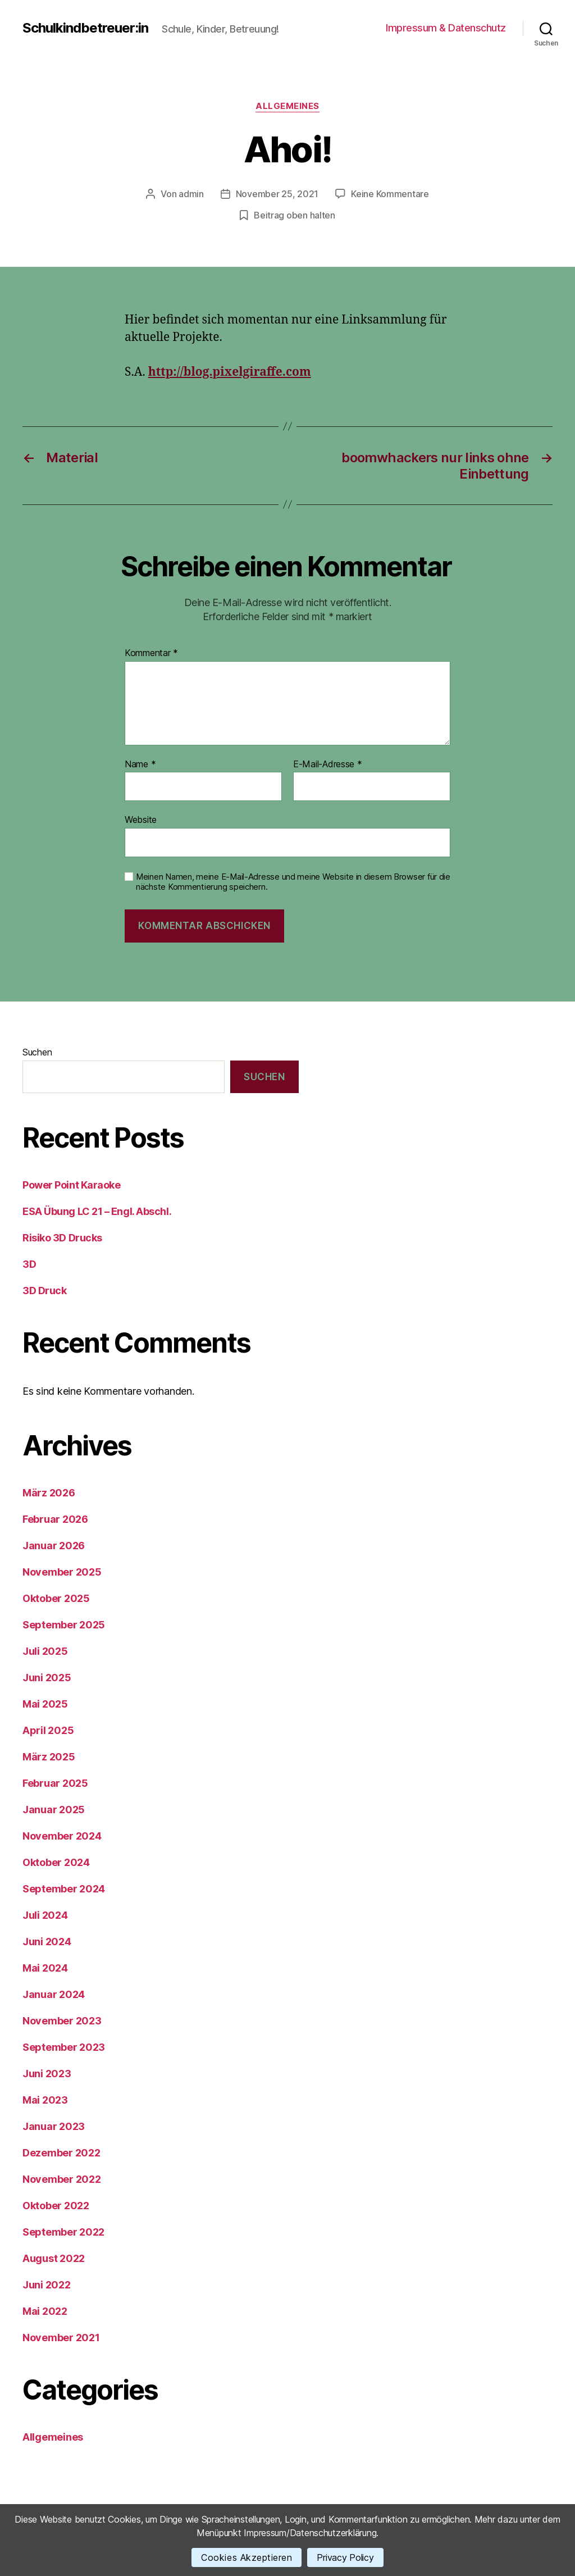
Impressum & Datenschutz (446, 28)
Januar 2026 (53, 1545)
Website (141, 819)
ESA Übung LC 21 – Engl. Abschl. (96, 1211)
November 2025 (62, 1572)
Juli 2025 (45, 1651)
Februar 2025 (55, 1783)
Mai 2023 (45, 2100)
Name (140, 764)
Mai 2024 (45, 1968)
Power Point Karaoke (71, 1185)
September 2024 (63, 1889)
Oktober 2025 (56, 1598)
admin (191, 193)
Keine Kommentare (390, 193)
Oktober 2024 (56, 1862)
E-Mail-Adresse (327, 764)
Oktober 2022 (55, 2205)
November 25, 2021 (277, 193)
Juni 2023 (46, 2073)
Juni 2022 (46, 2285)
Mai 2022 (44, 2311)
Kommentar (151, 653)
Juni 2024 (46, 1941)
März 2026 (48, 1493)
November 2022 (61, 2179)
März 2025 (48, 1757)
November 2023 (62, 2021)
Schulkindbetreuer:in (85, 28)
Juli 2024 (45, 1915)
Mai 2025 (45, 1704)
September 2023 (63, 2047)
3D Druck (44, 1290)
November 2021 (61, 2337)
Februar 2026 (55, 1519)
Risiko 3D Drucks (62, 1238)
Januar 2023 (53, 2126)
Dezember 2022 (61, 2153)
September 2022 (63, 2232)
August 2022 (53, 2258)
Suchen (37, 1052)
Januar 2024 (53, 1994)
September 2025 (63, 1625)
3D (29, 1264)
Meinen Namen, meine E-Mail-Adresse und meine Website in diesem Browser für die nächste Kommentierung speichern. (293, 882)
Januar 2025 (53, 1809)
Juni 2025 (46, 1677)
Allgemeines (287, 106)
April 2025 (48, 1730)
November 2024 (62, 1836)
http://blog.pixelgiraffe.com (229, 372)
